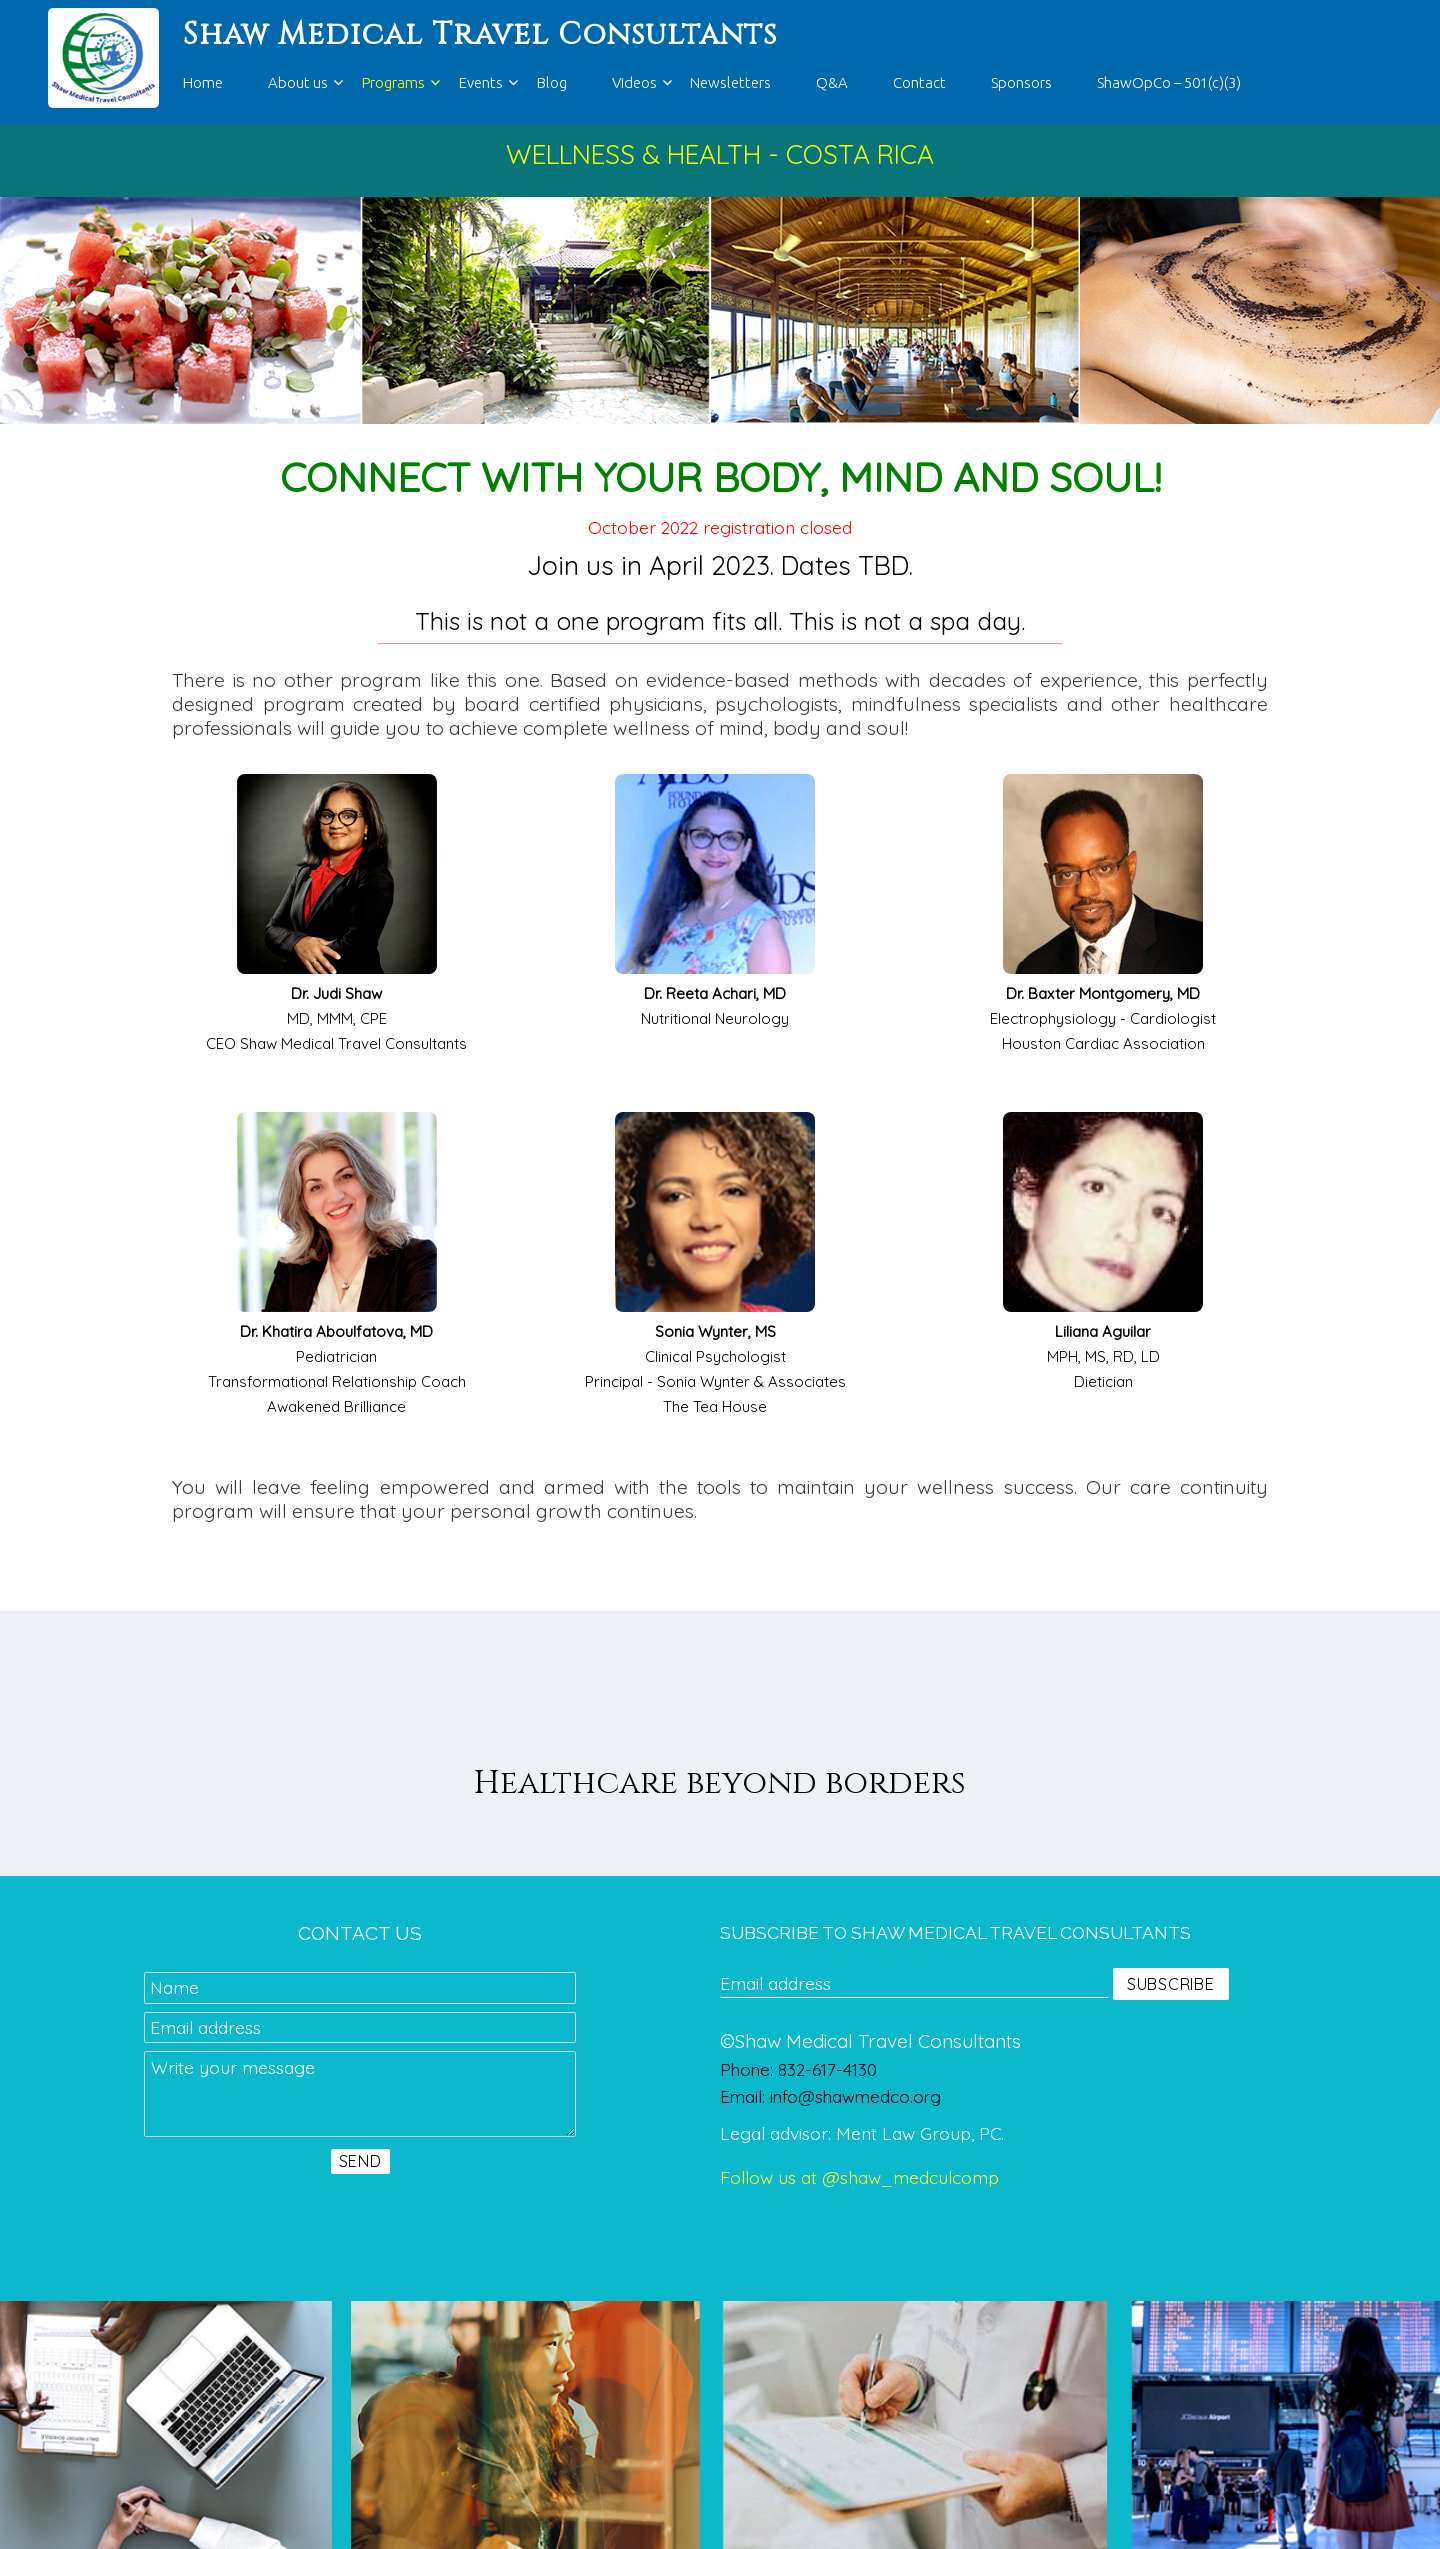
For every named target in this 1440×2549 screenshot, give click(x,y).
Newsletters (730, 82)
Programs (393, 82)
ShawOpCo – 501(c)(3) (1169, 82)
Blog (552, 82)
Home (203, 82)
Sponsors (1021, 82)
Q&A (832, 82)
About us (298, 82)
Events (481, 82)
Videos (634, 82)
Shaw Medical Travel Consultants (480, 34)
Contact (919, 82)
